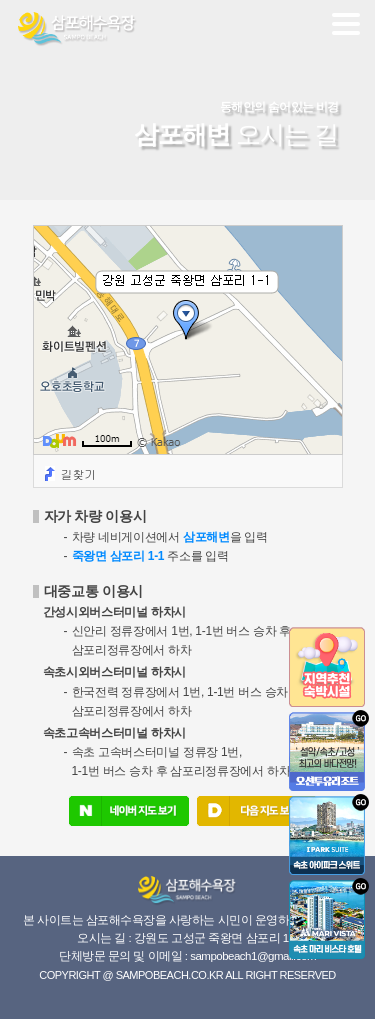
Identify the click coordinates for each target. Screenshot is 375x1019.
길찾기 (78, 473)
